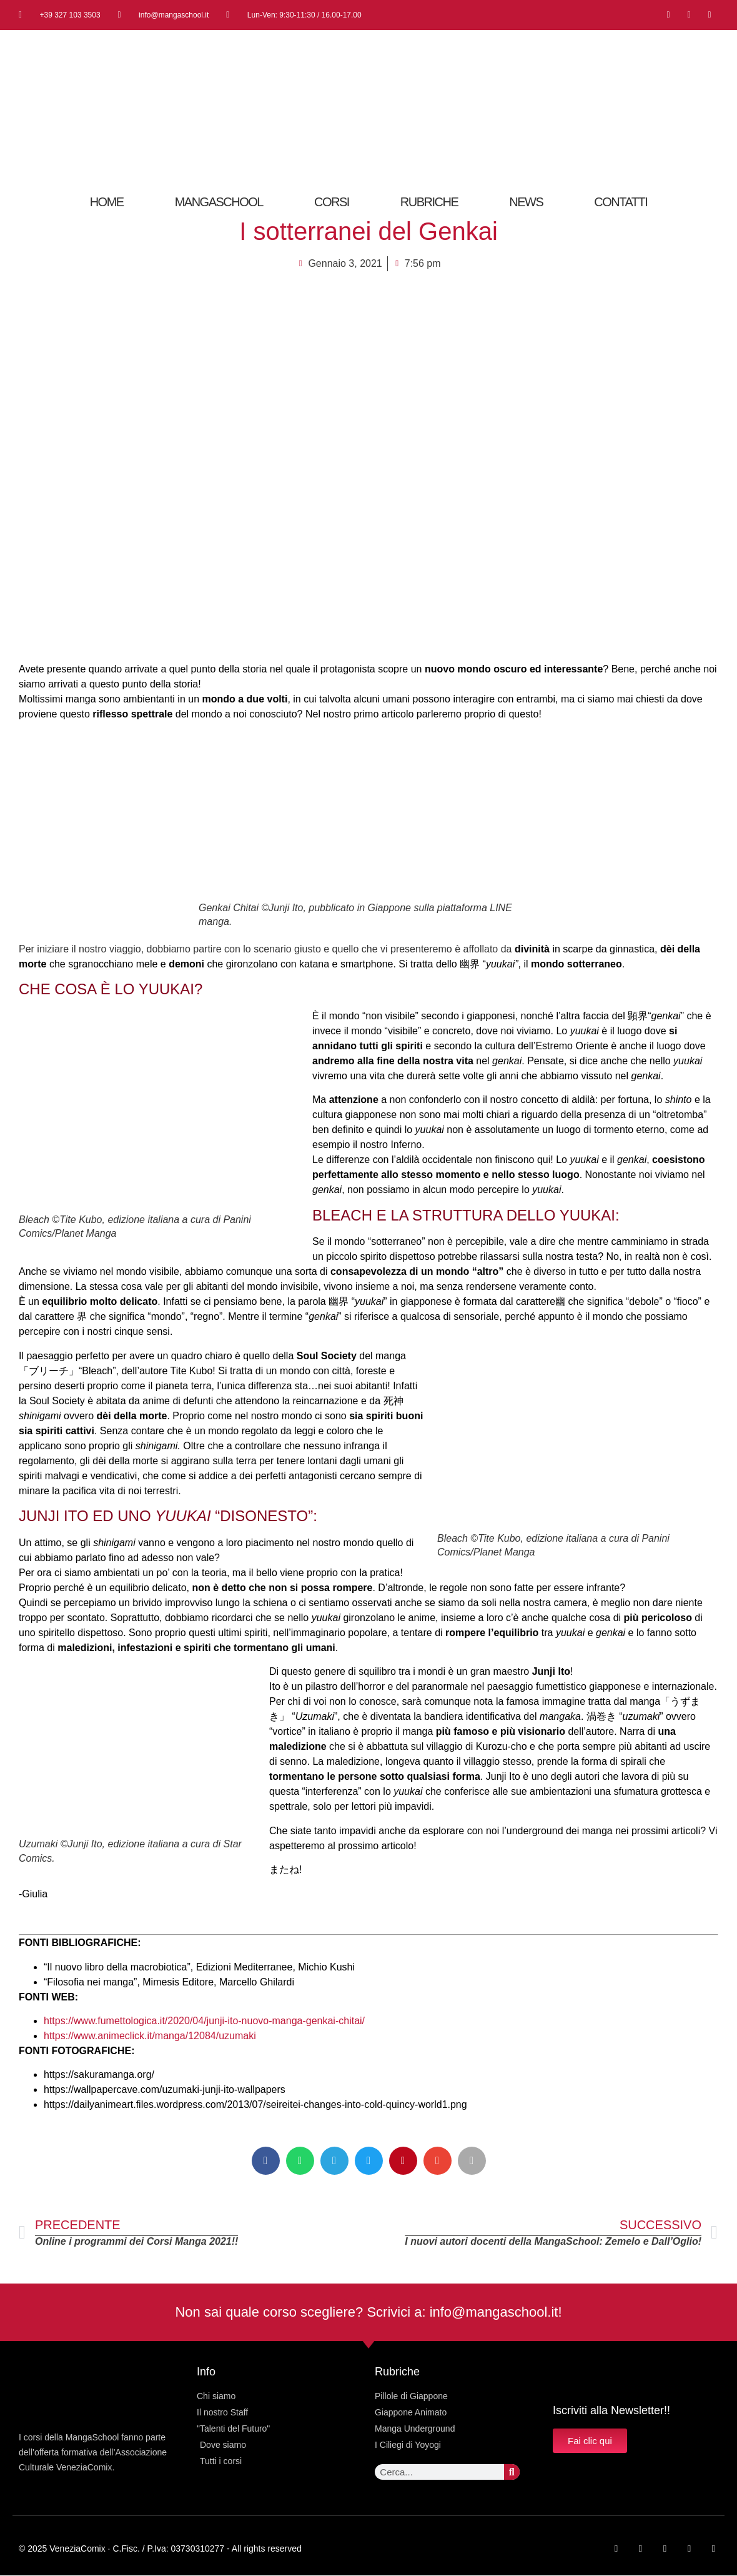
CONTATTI (620, 202)
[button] (266, 2161)
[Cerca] (512, 2472)
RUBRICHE (429, 202)
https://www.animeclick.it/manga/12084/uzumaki (150, 2035)
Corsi (331, 202)
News (526, 202)
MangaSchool (219, 202)
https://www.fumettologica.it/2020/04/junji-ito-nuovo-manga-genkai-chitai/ (204, 2020)
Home (107, 202)
